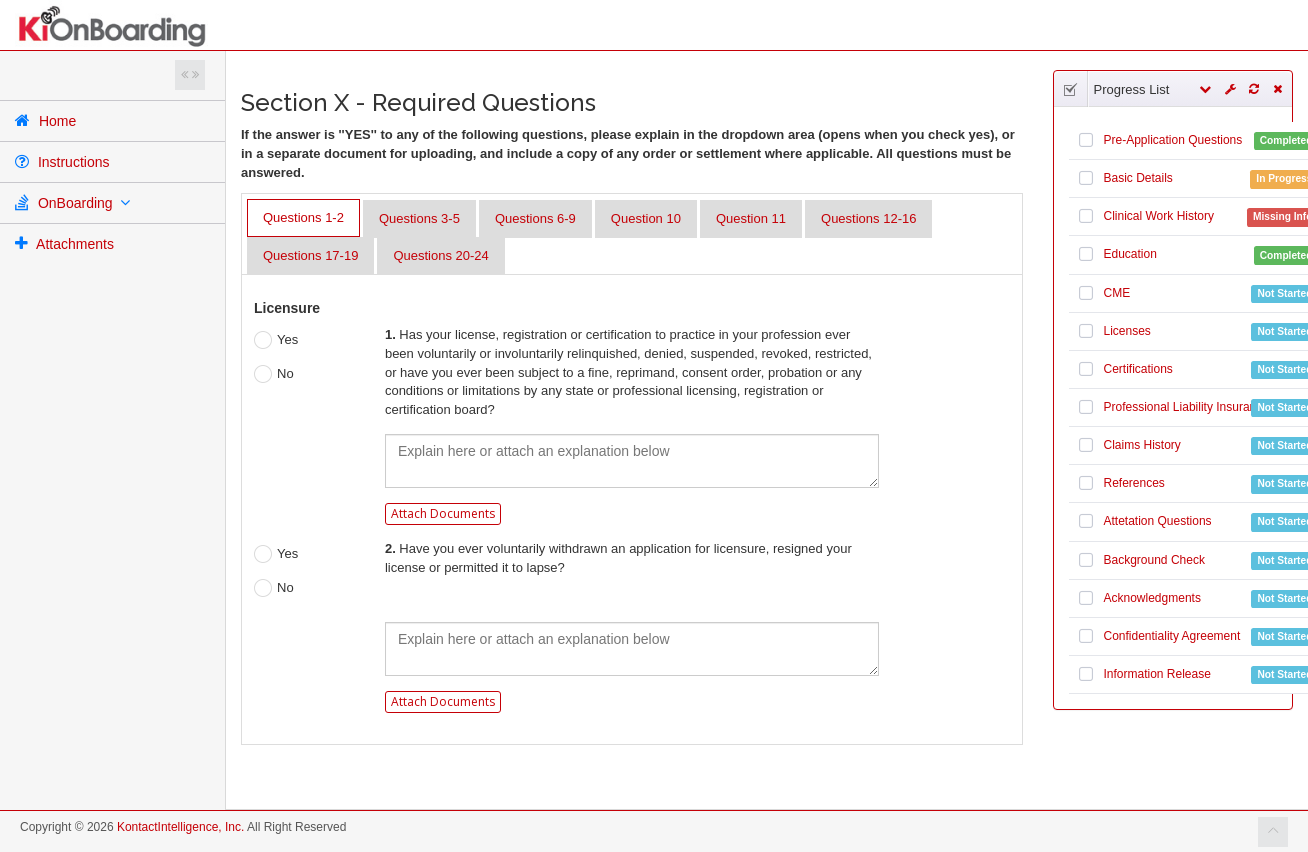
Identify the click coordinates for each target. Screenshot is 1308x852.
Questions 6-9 (535, 218)
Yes (276, 340)
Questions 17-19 (310, 255)
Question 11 (751, 218)
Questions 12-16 (868, 218)
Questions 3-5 (419, 218)
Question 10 (646, 218)
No (274, 374)
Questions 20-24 (440, 255)
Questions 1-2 (303, 217)
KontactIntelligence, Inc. (180, 827)
